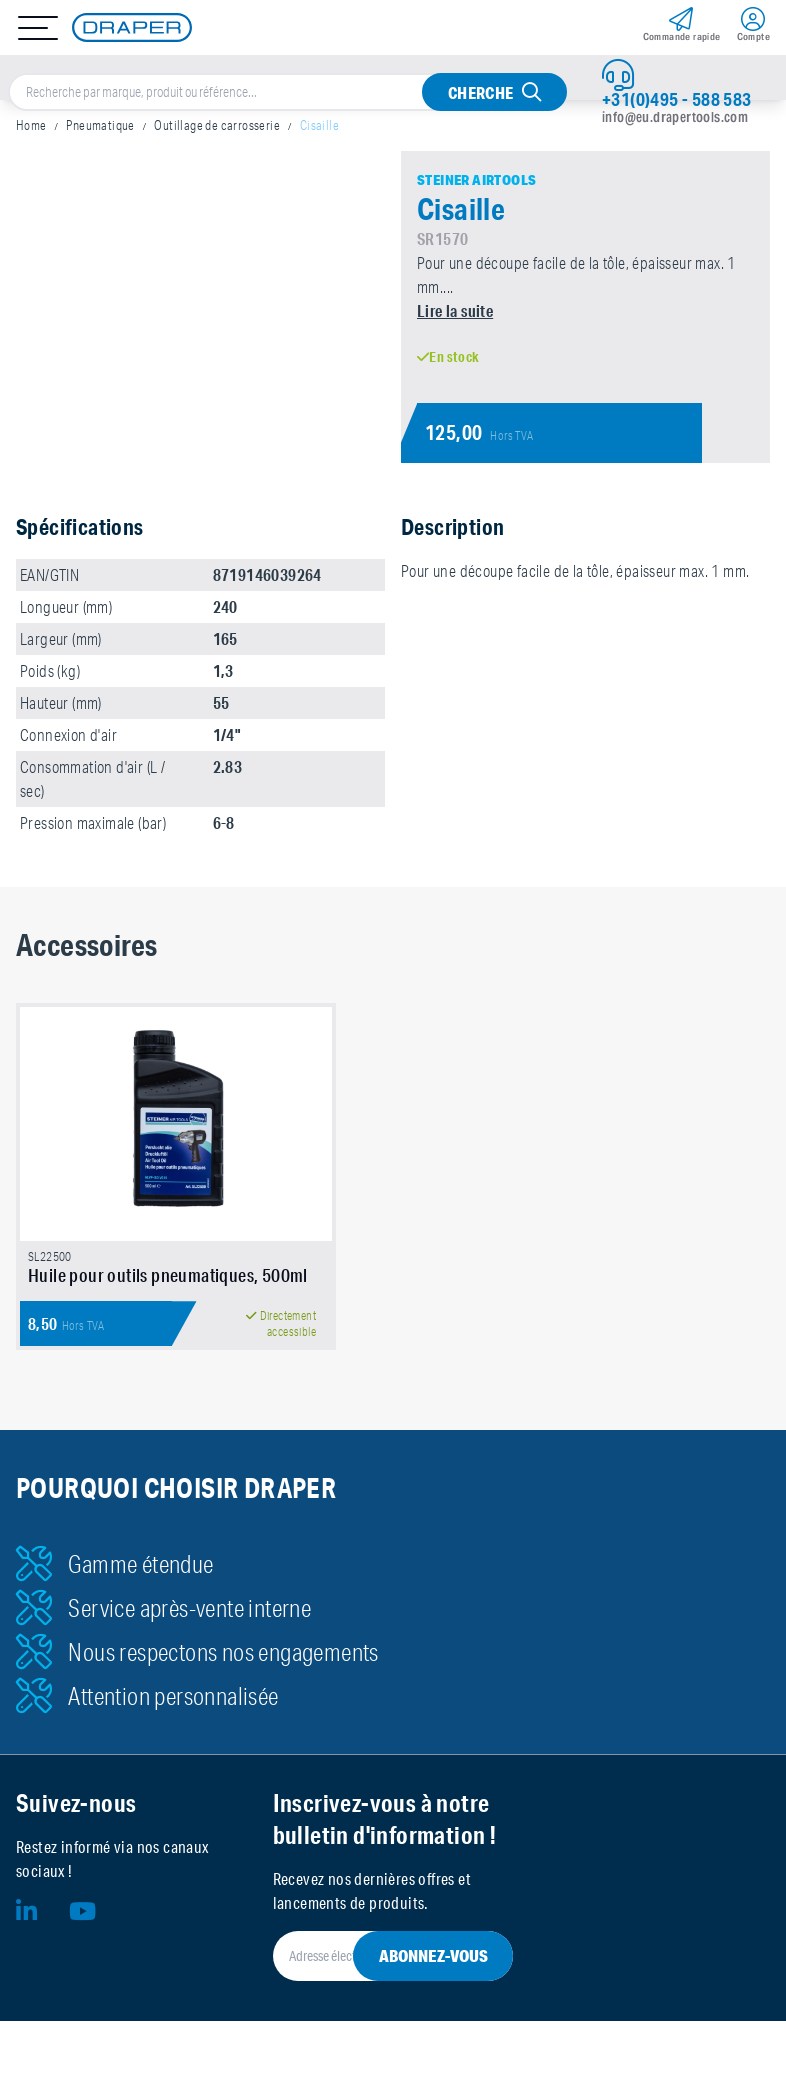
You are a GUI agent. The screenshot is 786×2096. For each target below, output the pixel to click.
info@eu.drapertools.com (675, 117)
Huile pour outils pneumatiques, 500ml (168, 1275)
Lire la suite (455, 310)
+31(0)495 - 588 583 (677, 99)
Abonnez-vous (433, 1955)
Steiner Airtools (476, 180)
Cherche (481, 92)
